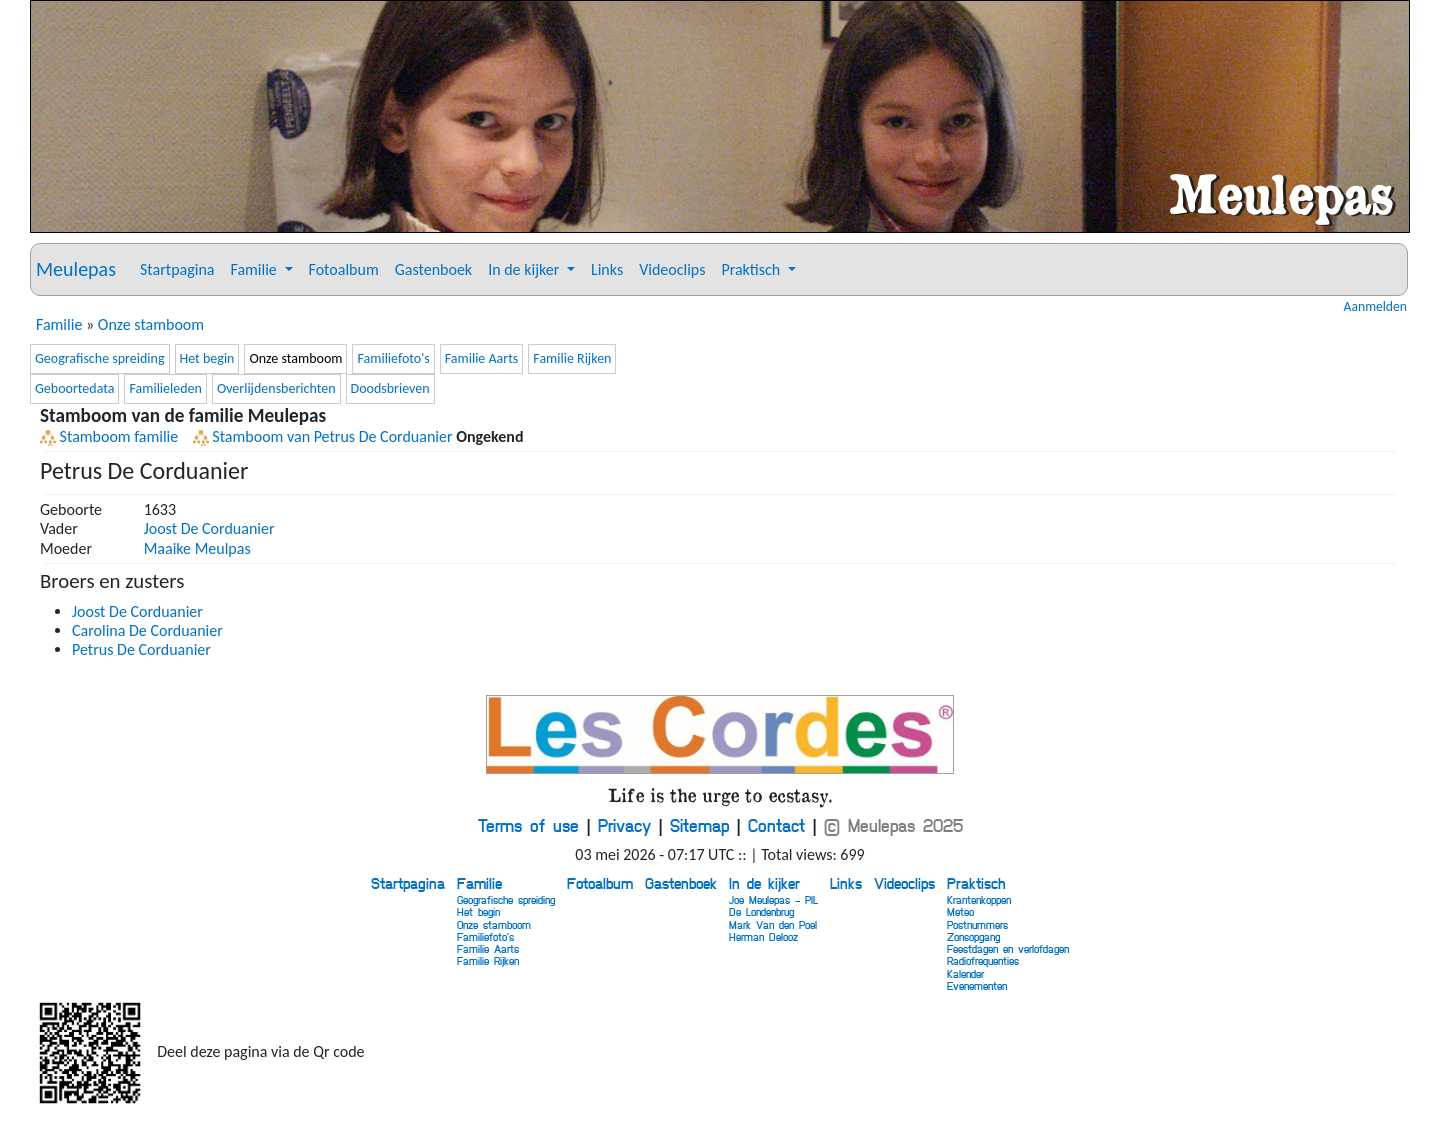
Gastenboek (433, 269)
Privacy (624, 825)
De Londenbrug (761, 911)
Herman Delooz (763, 936)
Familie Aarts (482, 358)
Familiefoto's (393, 358)
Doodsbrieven (390, 388)
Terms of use (528, 825)
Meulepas (76, 269)
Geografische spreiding (100, 358)
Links (607, 269)
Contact (776, 825)
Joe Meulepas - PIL (773, 899)
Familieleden (165, 388)
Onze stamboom (151, 324)
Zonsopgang (973, 936)
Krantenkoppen (979, 899)
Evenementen (977, 985)
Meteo (960, 911)
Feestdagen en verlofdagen (1008, 948)
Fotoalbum (344, 269)
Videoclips (672, 269)
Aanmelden (1375, 307)
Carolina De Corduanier (147, 630)
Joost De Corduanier (209, 528)
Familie (59, 324)
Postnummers (977, 924)
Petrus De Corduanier (141, 649)
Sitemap (699, 825)
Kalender (965, 973)
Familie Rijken (572, 358)
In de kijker (764, 883)
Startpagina (177, 269)
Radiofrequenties (983, 960)
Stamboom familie (109, 436)
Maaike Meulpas (197, 548)
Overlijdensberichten (276, 388)
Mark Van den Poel (773, 924)
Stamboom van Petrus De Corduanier (323, 436)
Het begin (207, 358)
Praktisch (976, 883)
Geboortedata (74, 388)
